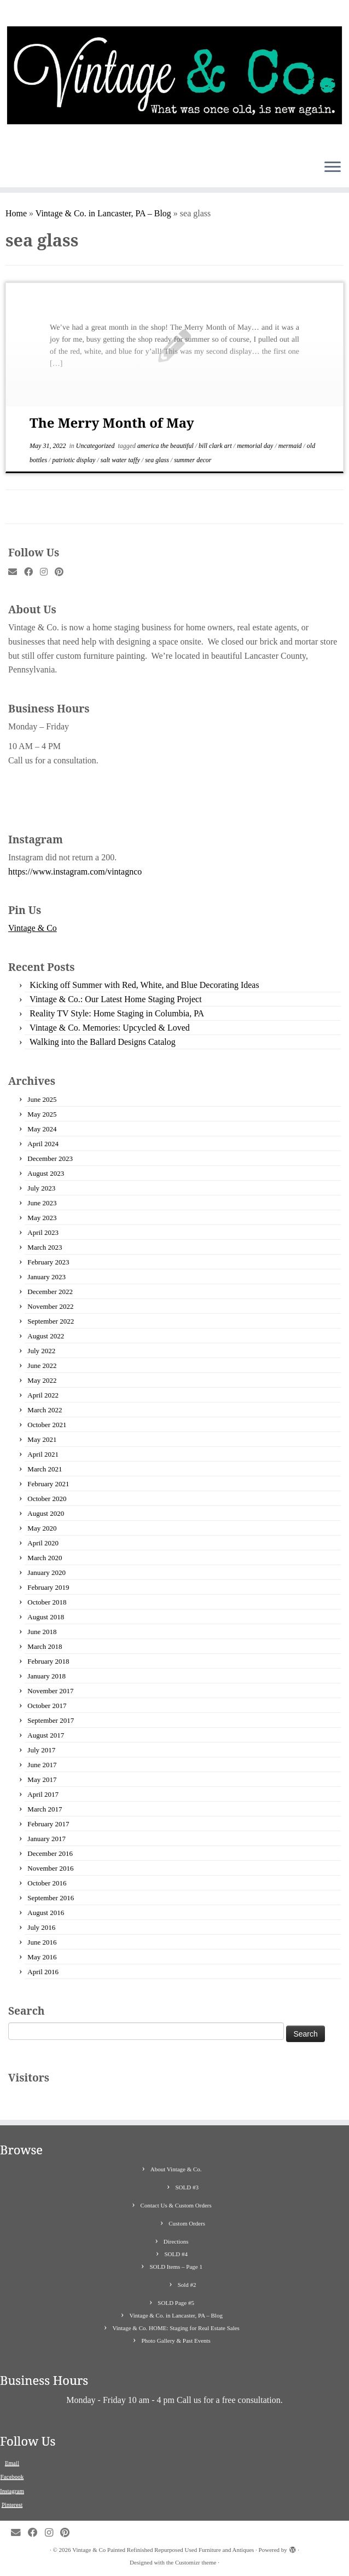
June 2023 (41, 1203)
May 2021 (41, 1439)
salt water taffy (121, 460)
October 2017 (46, 1705)
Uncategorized (96, 446)
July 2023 (41, 1188)
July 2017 (41, 1750)
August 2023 (45, 1173)
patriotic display (74, 460)
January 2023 (46, 1277)
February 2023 (48, 1262)
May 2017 (41, 1779)
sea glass (158, 460)
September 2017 (50, 1720)
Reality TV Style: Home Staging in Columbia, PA (117, 1013)
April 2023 (43, 1232)
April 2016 (43, 1972)
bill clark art (216, 446)
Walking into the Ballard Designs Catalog (103, 1041)
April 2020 (43, 1543)
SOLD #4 (175, 2254)
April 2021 (43, 1454)
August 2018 (45, 1617)
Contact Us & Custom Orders (176, 2205)
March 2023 (44, 1247)
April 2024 (43, 1144)
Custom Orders (186, 2223)
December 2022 (50, 1291)
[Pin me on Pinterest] (63, 572)
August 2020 (45, 1513)
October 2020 (46, 1498)
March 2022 (44, 1410)
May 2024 (41, 1129)
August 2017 (45, 1735)
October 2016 (46, 1883)
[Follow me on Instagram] (47, 572)
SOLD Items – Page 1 (175, 2266)
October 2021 (46, 1425)
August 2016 (45, 1912)
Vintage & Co (32, 928)
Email (12, 2462)
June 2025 (41, 1099)
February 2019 (48, 1587)
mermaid (291, 446)
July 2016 (41, 1927)
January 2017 (46, 1839)
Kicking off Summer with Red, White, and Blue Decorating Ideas (144, 985)
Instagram (12, 2490)
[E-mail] (16, 572)
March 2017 (44, 1809)
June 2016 (41, 1942)
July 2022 (41, 1351)
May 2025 (41, 1114)
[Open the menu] (332, 167)
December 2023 (50, 1158)
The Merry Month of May (112, 422)
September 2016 (50, 1898)
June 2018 (41, 1632)
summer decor (192, 460)
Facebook (12, 2476)
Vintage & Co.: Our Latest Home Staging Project (116, 999)
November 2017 (50, 1691)
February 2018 (48, 1661)
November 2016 (50, 1868)
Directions (176, 2241)
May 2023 (41, 1218)
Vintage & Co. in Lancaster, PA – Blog (103, 213)
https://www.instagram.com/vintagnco (75, 871)
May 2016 (41, 1957)
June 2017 (41, 1765)
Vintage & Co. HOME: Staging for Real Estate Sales (175, 2328)
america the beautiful (166, 446)
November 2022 (50, 1306)
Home (16, 213)
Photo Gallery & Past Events (176, 2340)
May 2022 (41, 1380)
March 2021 (44, 1469)
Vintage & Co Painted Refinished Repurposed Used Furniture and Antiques (163, 2549)
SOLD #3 (186, 2187)
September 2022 (50, 1321)
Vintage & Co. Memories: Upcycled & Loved (110, 1027)
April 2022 (43, 1395)
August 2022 (45, 1336)
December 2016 (50, 1853)
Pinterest (12, 2504)
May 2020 (41, 1528)
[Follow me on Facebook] (32, 572)
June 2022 (41, 1365)
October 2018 (46, 1602)
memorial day (256, 446)
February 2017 (48, 1824)
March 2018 (44, 1646)
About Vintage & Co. (176, 2169)
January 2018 (46, 1676)
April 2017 (43, 1794)
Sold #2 (187, 2284)
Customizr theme (195, 2562)
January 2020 (46, 1572)
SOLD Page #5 (176, 2302)
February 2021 (48, 1484)
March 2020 (44, 1558)
